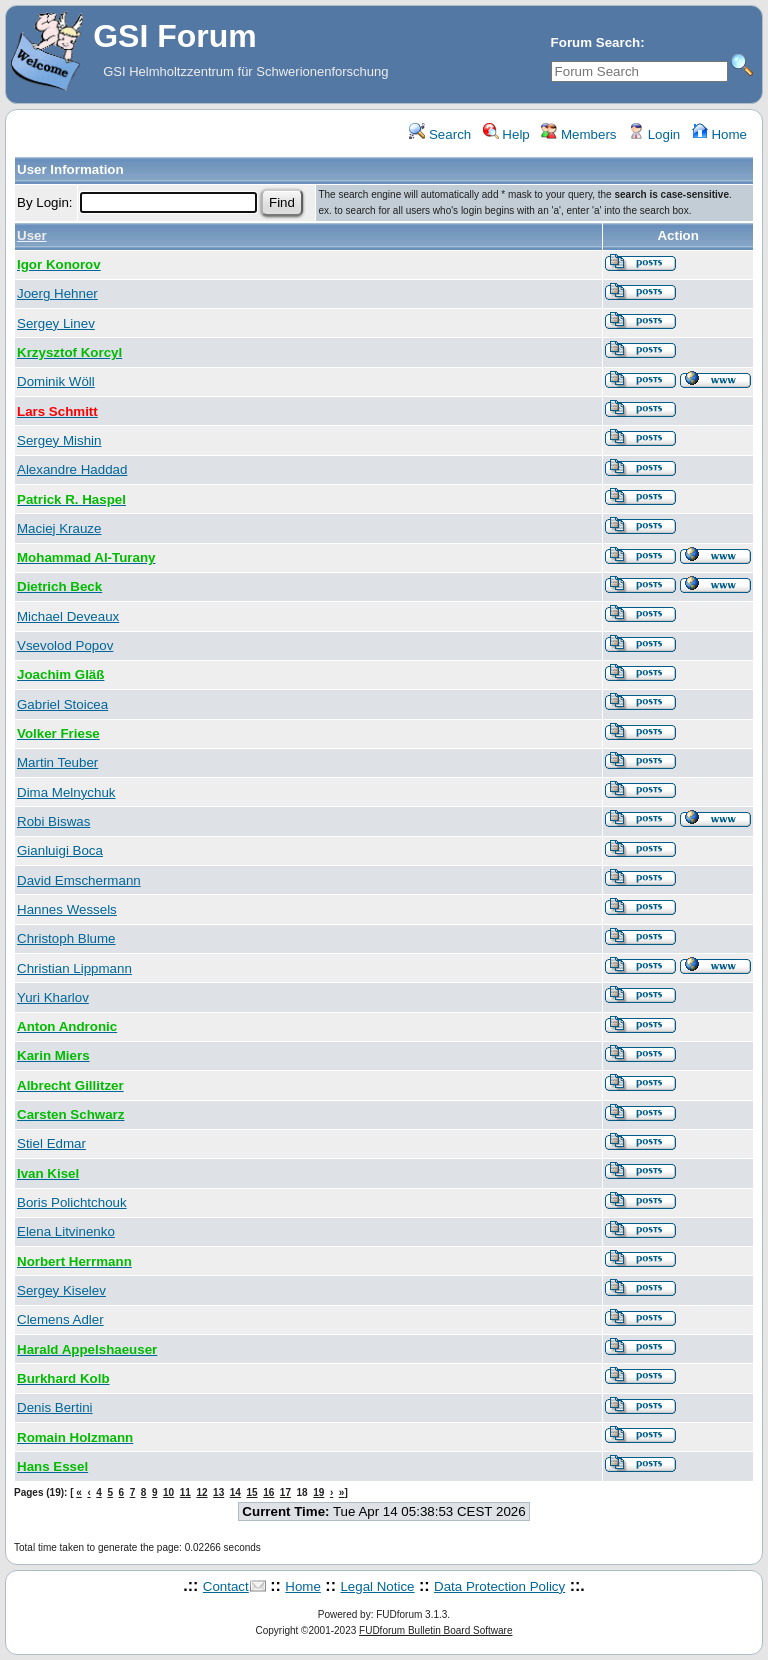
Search (440, 134)
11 (185, 1492)
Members (578, 134)
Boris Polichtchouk (72, 1202)
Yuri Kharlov (53, 997)
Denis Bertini (55, 1407)
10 (168, 1492)
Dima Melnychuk (66, 792)
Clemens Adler (60, 1319)
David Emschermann (79, 880)
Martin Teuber (57, 762)
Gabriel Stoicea (62, 704)
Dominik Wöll (56, 381)
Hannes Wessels (67, 909)
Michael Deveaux (68, 616)
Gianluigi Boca (60, 850)
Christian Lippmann (74, 968)
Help (506, 134)
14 (235, 1492)
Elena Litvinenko (66, 1231)
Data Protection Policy (499, 1586)
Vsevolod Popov (65, 645)
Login (654, 134)
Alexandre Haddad (72, 469)
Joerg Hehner (57, 293)
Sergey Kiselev (61, 1290)
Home (719, 134)
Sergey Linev (56, 323)
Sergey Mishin (59, 440)
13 (218, 1492)
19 (318, 1492)
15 (251, 1492)
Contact (226, 1586)
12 (201, 1492)
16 (268, 1492)
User (32, 235)
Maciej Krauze (59, 528)
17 (285, 1492)
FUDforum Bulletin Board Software (435, 1630)
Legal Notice (377, 1586)
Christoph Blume (66, 938)
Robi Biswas (53, 821)
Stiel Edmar (51, 1143)
